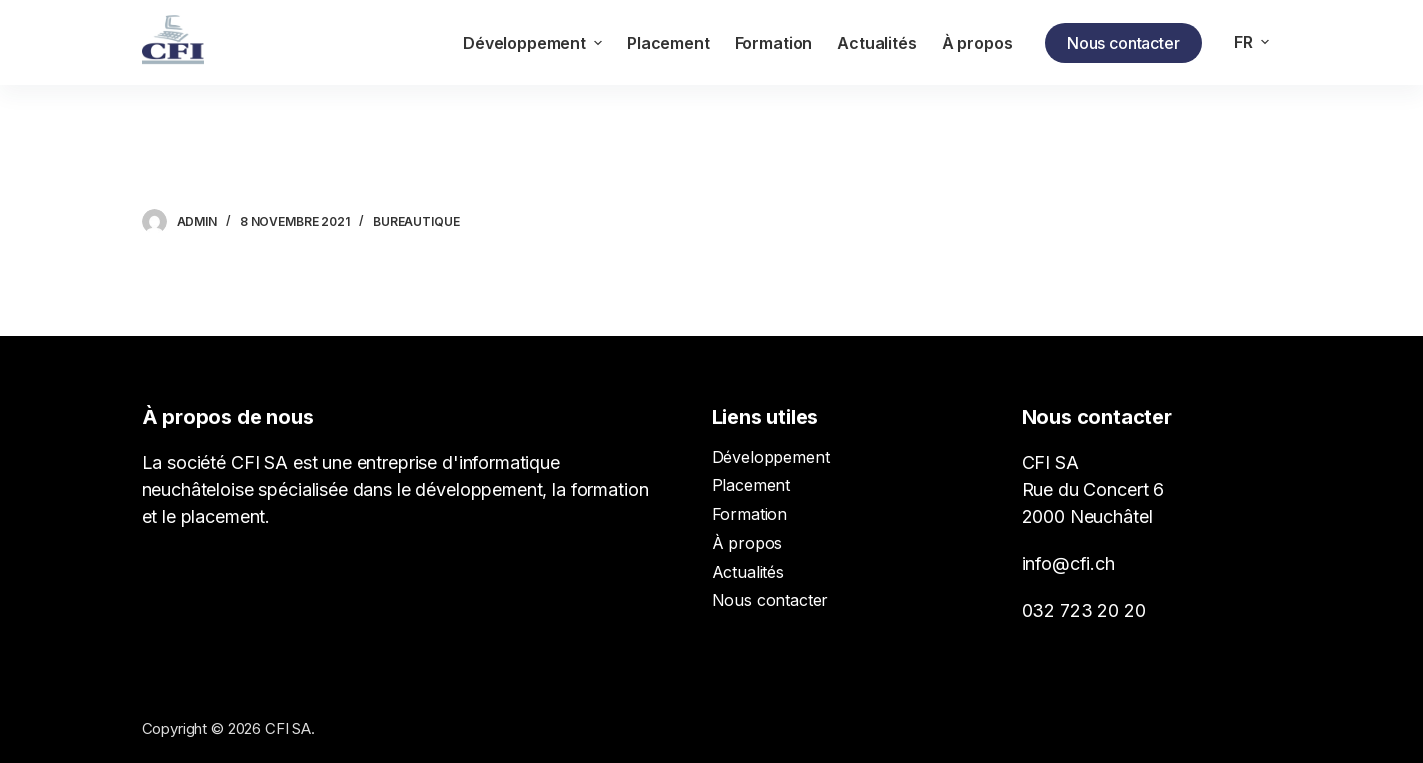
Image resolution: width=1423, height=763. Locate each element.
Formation (750, 514)
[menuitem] (1252, 42)
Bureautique (416, 221)
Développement (771, 457)
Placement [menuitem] (668, 43)
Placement (751, 485)
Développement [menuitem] (535, 43)
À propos (747, 543)
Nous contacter (1123, 43)
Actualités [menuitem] (876, 43)
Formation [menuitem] (774, 43)
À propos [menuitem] (977, 43)
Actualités (748, 572)
